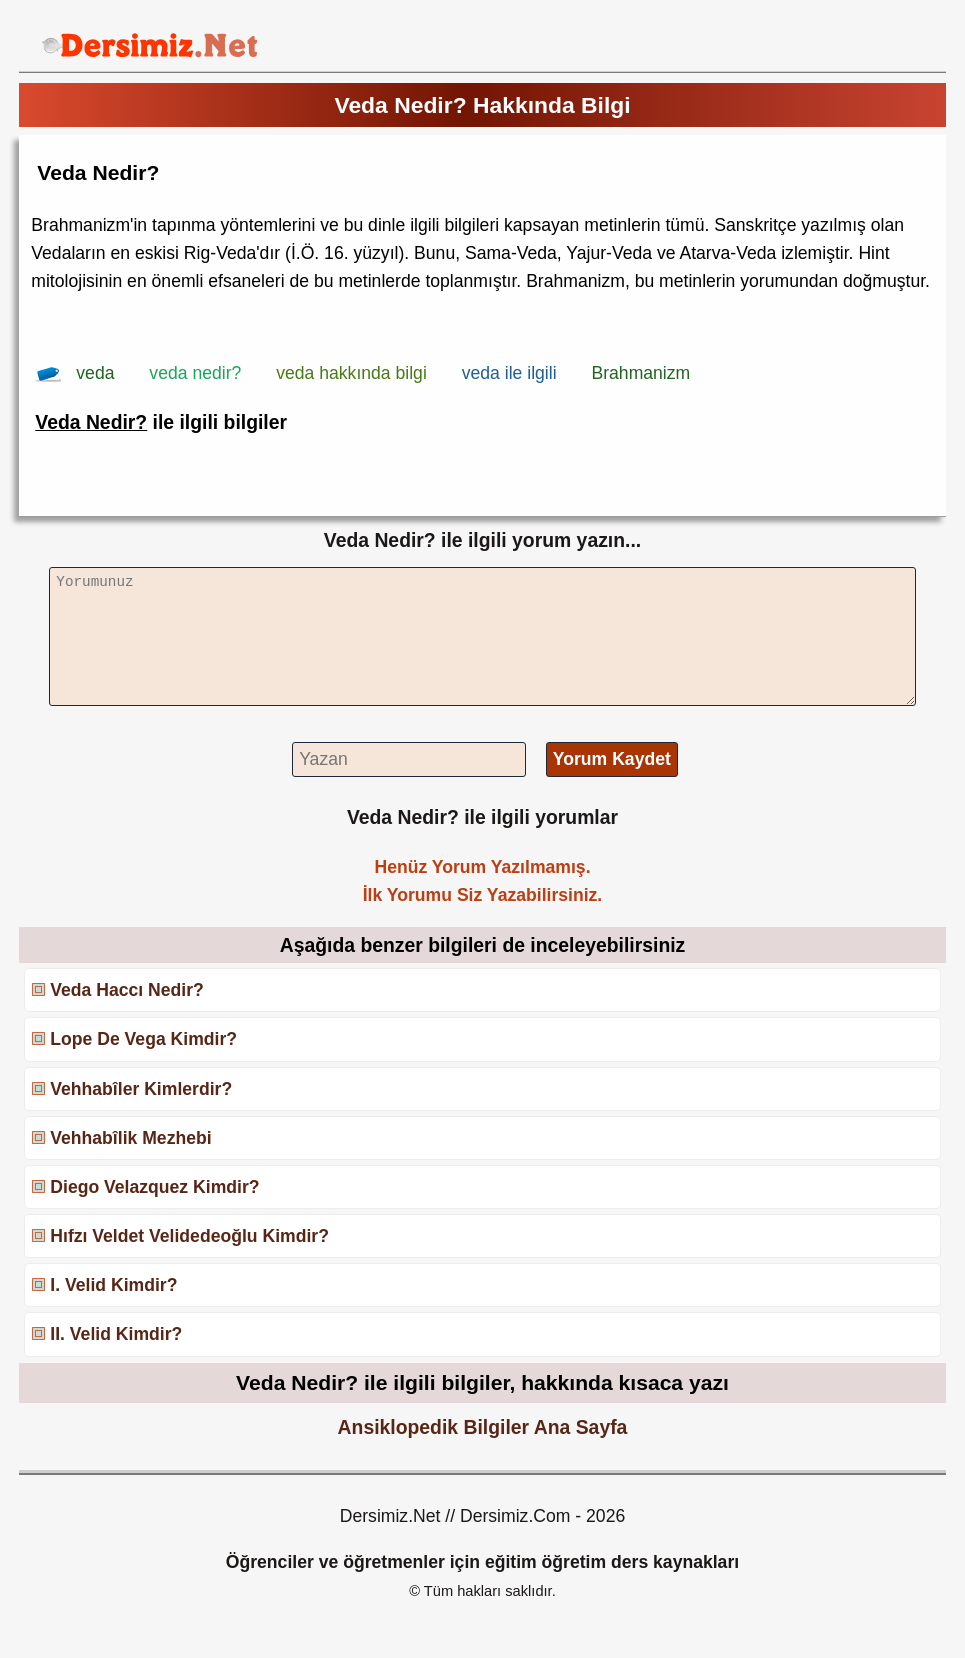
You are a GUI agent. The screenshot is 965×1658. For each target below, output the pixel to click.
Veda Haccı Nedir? (127, 990)
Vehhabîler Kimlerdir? (141, 1089)
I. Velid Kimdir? (113, 1285)
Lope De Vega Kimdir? (143, 1039)
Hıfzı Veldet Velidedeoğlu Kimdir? (189, 1236)
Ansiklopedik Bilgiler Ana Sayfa (483, 1427)
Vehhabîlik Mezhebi (130, 1138)
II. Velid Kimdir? (116, 1334)
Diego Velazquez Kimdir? (154, 1187)
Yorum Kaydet (612, 759)
